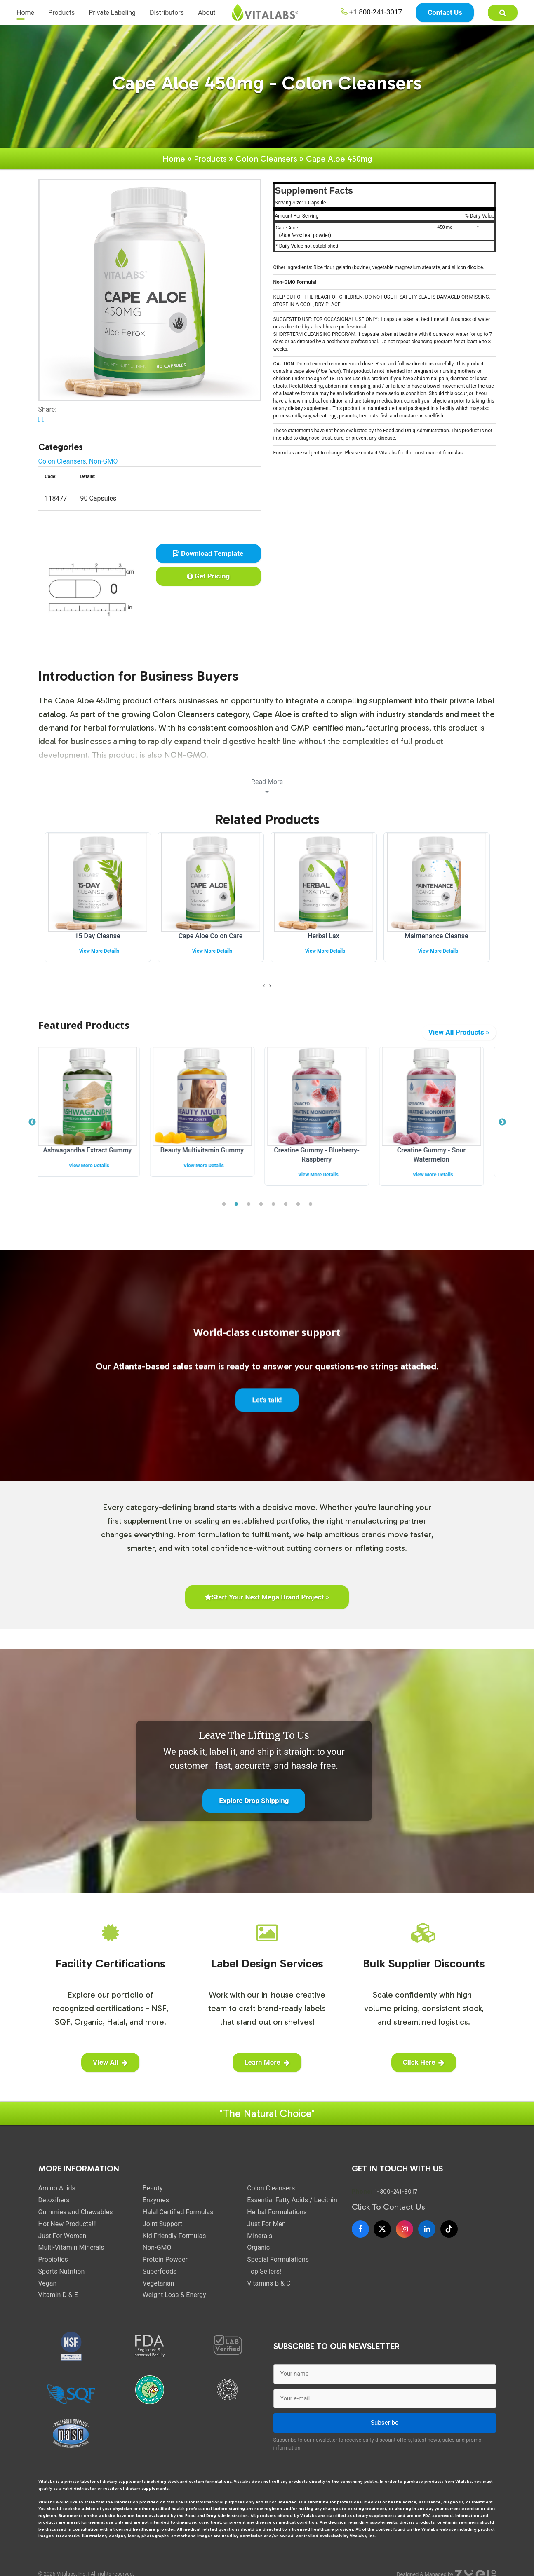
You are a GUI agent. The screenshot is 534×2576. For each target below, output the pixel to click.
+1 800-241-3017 (371, 16)
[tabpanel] (95, 1119)
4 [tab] (261, 1205)
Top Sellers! (264, 2272)
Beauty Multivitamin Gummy (210, 1151)
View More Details (99, 952)
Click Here (424, 2063)
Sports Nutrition (61, 2272)
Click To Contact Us (388, 2208)
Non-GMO (103, 462)
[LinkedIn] (426, 2230)
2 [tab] (236, 1205)
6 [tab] (286, 1205)
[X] (382, 2230)
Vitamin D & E (58, 2296)
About (207, 16)
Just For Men (266, 2225)
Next (502, 1123)
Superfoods (159, 2272)
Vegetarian (158, 2284)
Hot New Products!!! (67, 2225)
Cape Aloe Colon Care (211, 937)
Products (61, 16)
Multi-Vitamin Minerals (71, 2249)
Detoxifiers (54, 2201)
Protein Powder (165, 2260)
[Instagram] (404, 2230)
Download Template (208, 554)
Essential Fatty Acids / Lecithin (292, 2201)
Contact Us (445, 16)
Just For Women (62, 2237)
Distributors (167, 16)
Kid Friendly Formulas (174, 2237)
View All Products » (458, 1033)
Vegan (47, 2284)
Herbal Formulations (277, 2213)
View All (110, 2063)
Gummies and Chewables (75, 2213)
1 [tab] (224, 1205)
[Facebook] (360, 2230)
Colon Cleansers (266, 159)
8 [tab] (310, 1205)
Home (25, 16)
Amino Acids (56, 2189)
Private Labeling (112, 16)
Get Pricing (208, 577)
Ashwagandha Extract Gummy (95, 1151)
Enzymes (156, 2201)
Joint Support (162, 2225)
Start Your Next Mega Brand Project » (267, 1598)
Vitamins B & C (268, 2284)
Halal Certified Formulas (178, 2213)
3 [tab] (249, 1205)
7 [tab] (298, 1205)
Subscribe (384, 2424)
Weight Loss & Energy (174, 2296)
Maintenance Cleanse (436, 937)
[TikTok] (449, 2230)
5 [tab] (273, 1205)
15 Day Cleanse (97, 937)
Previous (32, 1123)
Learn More (266, 2063)
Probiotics (53, 2260)
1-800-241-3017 (396, 2193)
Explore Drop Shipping (254, 1801)
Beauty (153, 2189)
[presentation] (264, 987)
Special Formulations (278, 2260)
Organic (258, 2249)
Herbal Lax (323, 937)
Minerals (259, 2237)
